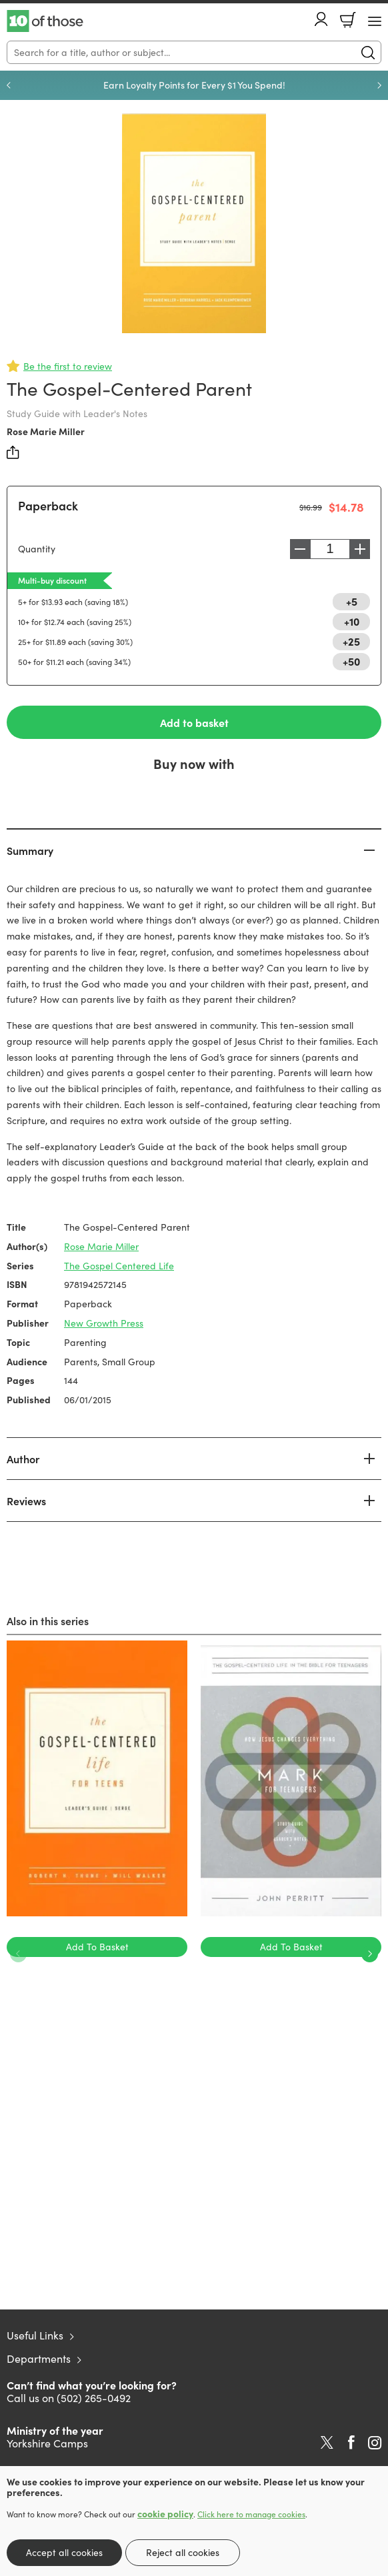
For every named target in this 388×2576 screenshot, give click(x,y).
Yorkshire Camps (47, 2443)
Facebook (351, 2442)
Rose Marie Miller (46, 431)
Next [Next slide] (379, 85)
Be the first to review (67, 366)
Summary (30, 850)
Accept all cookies (64, 2552)
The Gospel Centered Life (119, 1265)
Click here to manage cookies (251, 2514)
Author (23, 1458)
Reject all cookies (182, 2552)
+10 (351, 621)
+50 (351, 661)
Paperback (48, 505)
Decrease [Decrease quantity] (300, 549)
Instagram (374, 2442)
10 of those (45, 21)
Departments (39, 2358)
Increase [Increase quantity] (360, 549)
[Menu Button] (374, 21)
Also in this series (48, 1620)
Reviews (26, 1500)
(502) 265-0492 (94, 2398)
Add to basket (194, 722)
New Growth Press (103, 1323)
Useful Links (35, 2335)
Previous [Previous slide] (9, 85)
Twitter (327, 2442)
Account (321, 19)
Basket (348, 20)
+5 (351, 601)
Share (13, 452)
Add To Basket (97, 1946)
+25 (351, 641)
